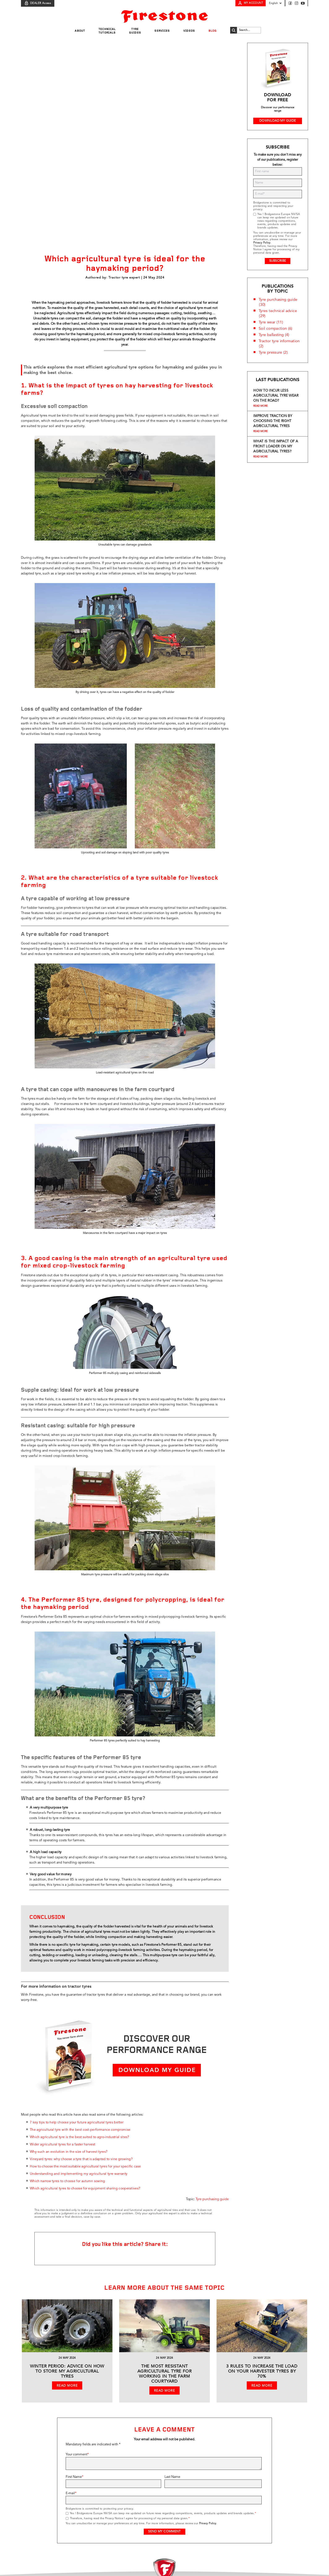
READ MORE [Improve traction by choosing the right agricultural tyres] (260, 431)
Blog (213, 31)
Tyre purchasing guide (212, 2112)
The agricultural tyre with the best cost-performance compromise (80, 2043)
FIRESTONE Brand (109, 2515)
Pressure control (180, 2521)
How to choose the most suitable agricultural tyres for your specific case (85, 2080)
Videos (189, 31)
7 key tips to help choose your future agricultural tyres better (76, 2036)
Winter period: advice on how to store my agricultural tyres (67, 2285)
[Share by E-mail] (133, 199)
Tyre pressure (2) (273, 352)
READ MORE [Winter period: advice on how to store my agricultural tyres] (67, 2299)
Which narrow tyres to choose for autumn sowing (67, 2094)
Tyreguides (135, 31)
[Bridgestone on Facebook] (291, 3)
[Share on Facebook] (118, 199)
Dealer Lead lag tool (186, 2533)
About (80, 31)
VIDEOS (244, 2510)
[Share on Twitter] (126, 199)
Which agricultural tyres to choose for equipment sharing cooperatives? (85, 2102)
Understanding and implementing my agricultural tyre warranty (78, 2087)
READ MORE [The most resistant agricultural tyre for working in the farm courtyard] (164, 2304)
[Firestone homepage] (164, 16)
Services (162, 31)
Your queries (178, 2555)
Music (99, 2533)
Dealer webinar (109, 2555)
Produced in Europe (110, 2521)
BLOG (242, 2520)
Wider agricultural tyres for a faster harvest (62, 2058)
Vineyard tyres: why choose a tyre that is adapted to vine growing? (81, 2072)
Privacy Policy (207, 2437)
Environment (104, 2527)
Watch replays (105, 2561)
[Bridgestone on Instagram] (297, 3)
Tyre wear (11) (271, 322)
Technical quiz (105, 2567)
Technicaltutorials (107, 31)
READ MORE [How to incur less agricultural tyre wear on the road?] (260, 406)
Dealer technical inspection (191, 2527)
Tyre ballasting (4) (274, 335)
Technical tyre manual (185, 2515)
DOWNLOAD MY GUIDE (277, 120)
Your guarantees (181, 2549)
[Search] (249, 30)
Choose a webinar (108, 2549)
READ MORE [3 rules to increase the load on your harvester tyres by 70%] (262, 2299)
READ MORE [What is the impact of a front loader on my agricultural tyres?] (260, 457)
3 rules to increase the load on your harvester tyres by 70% (261, 2285)
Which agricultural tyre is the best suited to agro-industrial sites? (79, 2050)
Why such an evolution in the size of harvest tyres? (68, 2065)
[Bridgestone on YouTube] (302, 3)
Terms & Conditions (253, 2541)
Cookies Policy (249, 2530)
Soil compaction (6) (275, 329)
